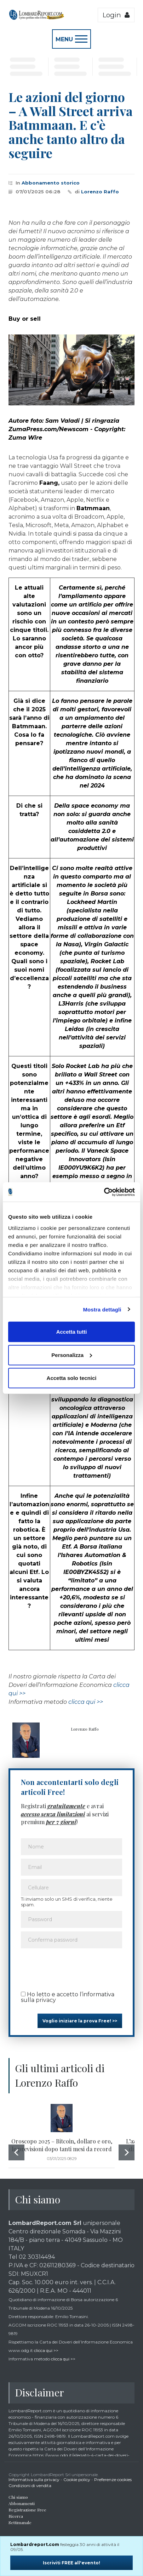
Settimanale (20, 2522)
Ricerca (15, 2516)
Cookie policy (76, 2479)
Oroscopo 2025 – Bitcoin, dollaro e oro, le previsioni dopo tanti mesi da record (61, 2145)
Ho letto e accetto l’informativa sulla (67, 1997)
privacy (46, 2000)
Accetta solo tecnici (72, 1378)
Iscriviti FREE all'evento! (71, 2562)
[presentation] (74, 1967)
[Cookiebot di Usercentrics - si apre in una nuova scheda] (104, 1191)
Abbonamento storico (51, 183)
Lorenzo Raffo (100, 191)
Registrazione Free (27, 2509)
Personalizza (71, 1355)
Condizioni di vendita (29, 2485)
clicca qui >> (85, 1702)
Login (116, 15)
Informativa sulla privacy (33, 2479)
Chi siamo (18, 2497)
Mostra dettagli (102, 1309)
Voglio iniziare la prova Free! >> (79, 2020)
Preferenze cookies (113, 2479)
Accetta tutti (71, 1332)
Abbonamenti (21, 2503)
